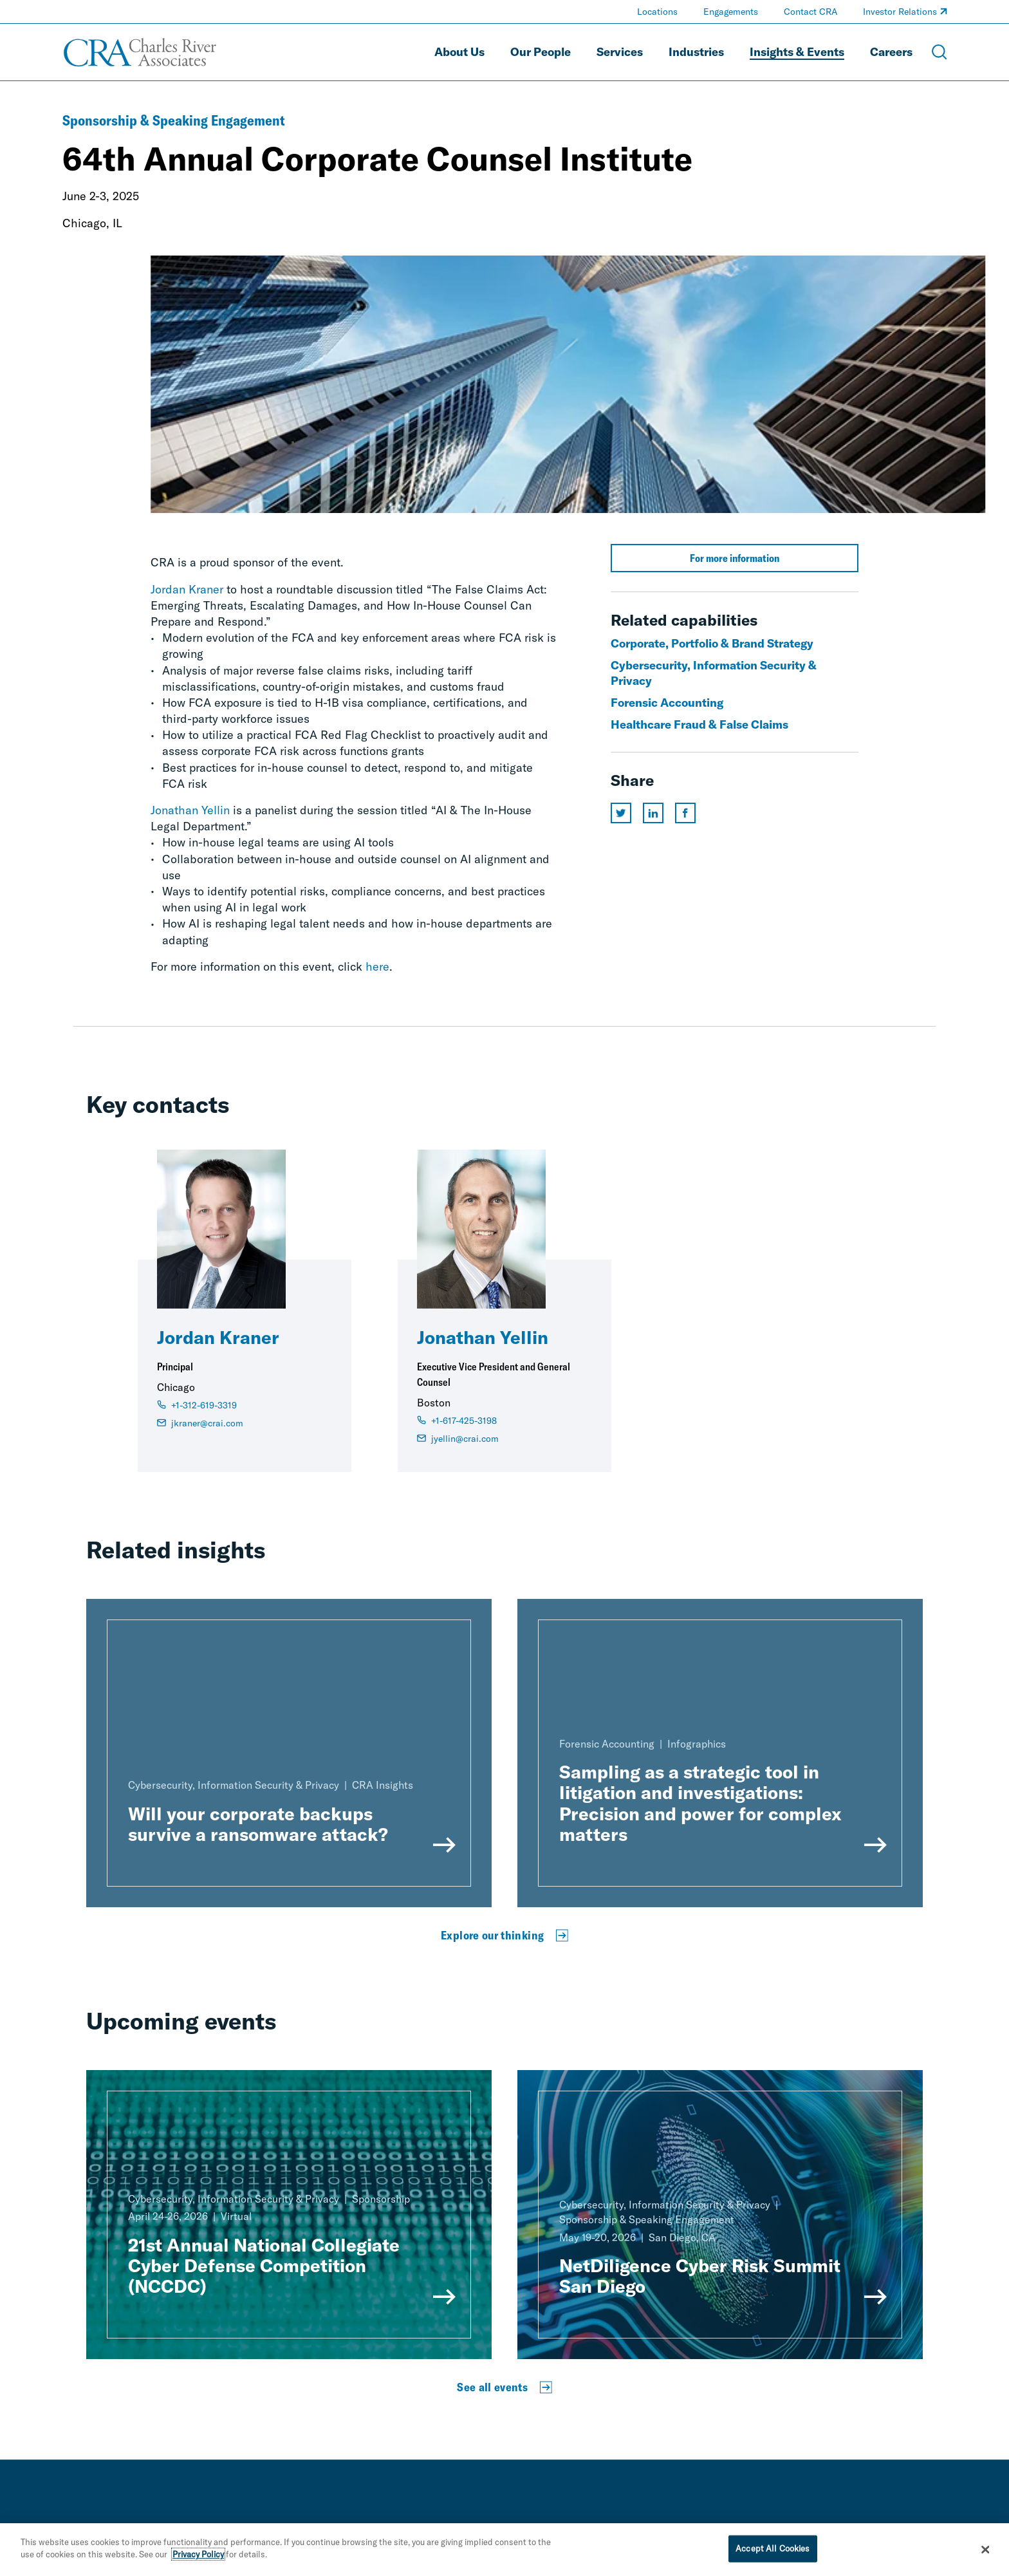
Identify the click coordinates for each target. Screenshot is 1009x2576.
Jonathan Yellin (190, 810)
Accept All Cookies (773, 2554)
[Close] (986, 2555)
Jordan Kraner (187, 589)
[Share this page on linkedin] (653, 813)
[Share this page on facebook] (685, 813)
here (377, 966)
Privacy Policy (198, 2560)
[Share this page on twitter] (621, 813)
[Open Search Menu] (939, 52)
